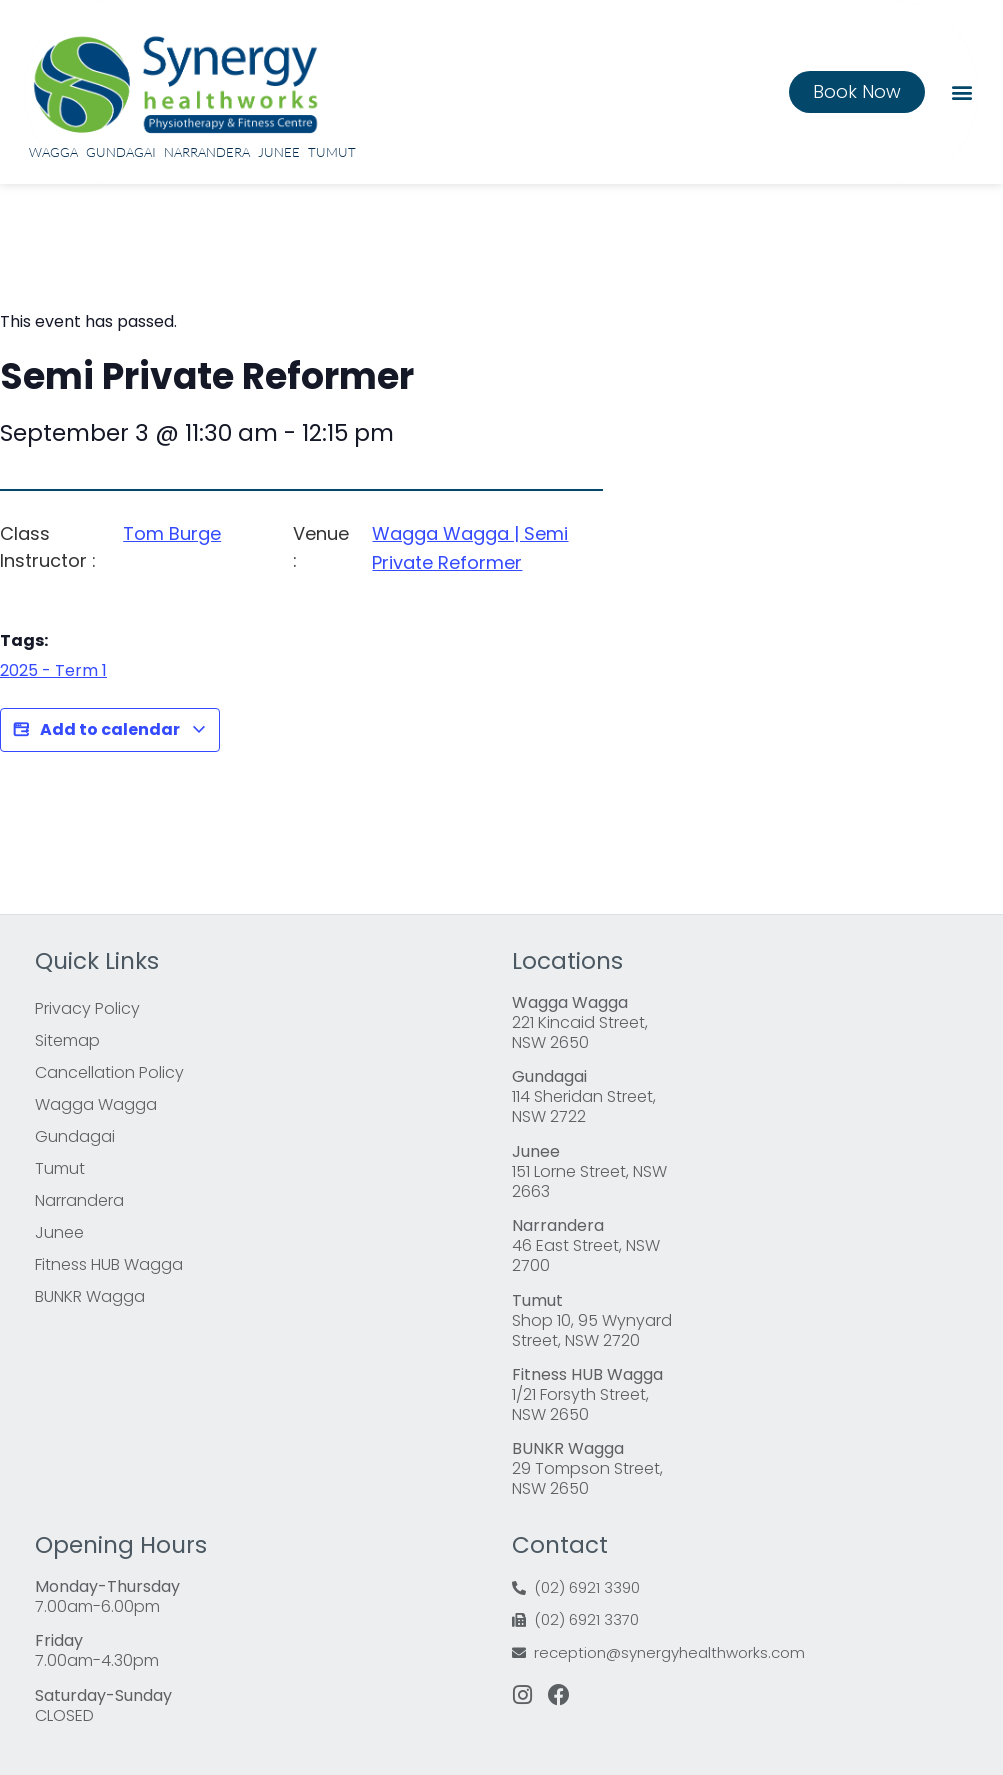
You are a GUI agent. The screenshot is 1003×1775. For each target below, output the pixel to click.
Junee (279, 152)
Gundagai (121, 152)
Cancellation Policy (109, 1072)
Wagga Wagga (96, 1104)
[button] (961, 91)
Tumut (332, 152)
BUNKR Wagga (90, 1296)
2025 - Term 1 (53, 670)
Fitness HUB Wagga (109, 1264)
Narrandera (207, 152)
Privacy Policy (87, 1008)
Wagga (53, 152)
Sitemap (67, 1040)
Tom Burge (172, 533)
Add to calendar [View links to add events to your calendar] (110, 730)
